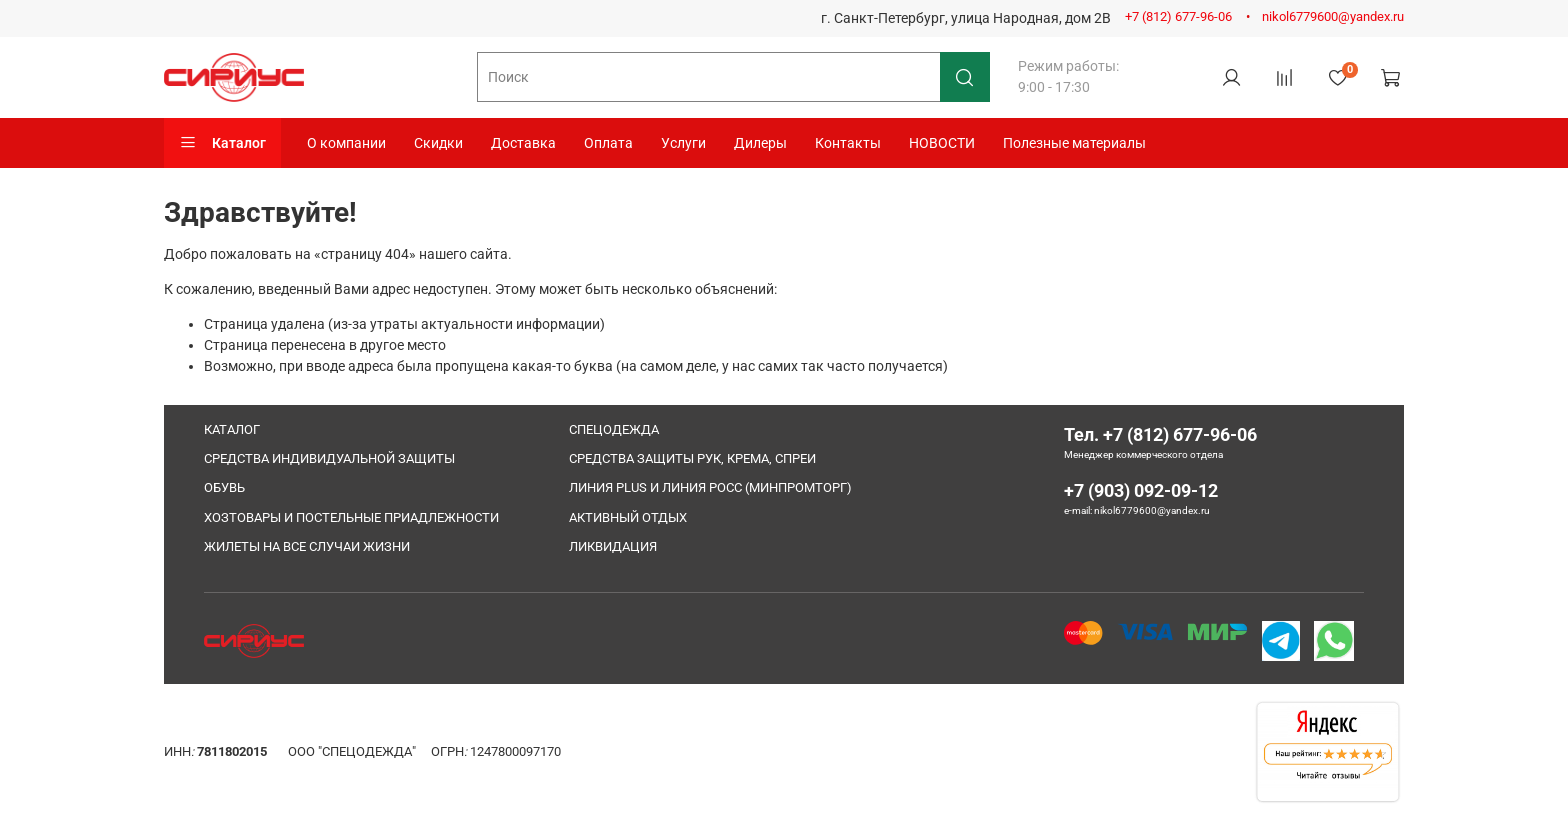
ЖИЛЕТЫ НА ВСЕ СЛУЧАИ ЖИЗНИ (307, 546)
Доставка (523, 143)
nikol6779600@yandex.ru (1333, 16)
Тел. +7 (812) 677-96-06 (1160, 434)
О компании (346, 143)
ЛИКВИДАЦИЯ (613, 546)
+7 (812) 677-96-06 (1178, 16)
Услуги (683, 143)
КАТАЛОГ (232, 429)
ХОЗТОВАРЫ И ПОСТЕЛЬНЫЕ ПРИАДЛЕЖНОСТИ (351, 517)
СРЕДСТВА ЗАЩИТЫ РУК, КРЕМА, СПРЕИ (692, 458)
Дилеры (760, 143)
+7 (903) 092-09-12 (1141, 490)
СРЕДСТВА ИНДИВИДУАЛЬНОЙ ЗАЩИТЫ (329, 458)
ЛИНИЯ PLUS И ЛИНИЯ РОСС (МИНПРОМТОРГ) (710, 487)
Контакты (848, 143)
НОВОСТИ (942, 143)
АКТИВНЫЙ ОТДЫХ (628, 517)
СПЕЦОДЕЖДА (614, 429)
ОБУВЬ (224, 487)
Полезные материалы (1074, 143)
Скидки (438, 143)
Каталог (222, 143)
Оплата (608, 143)
